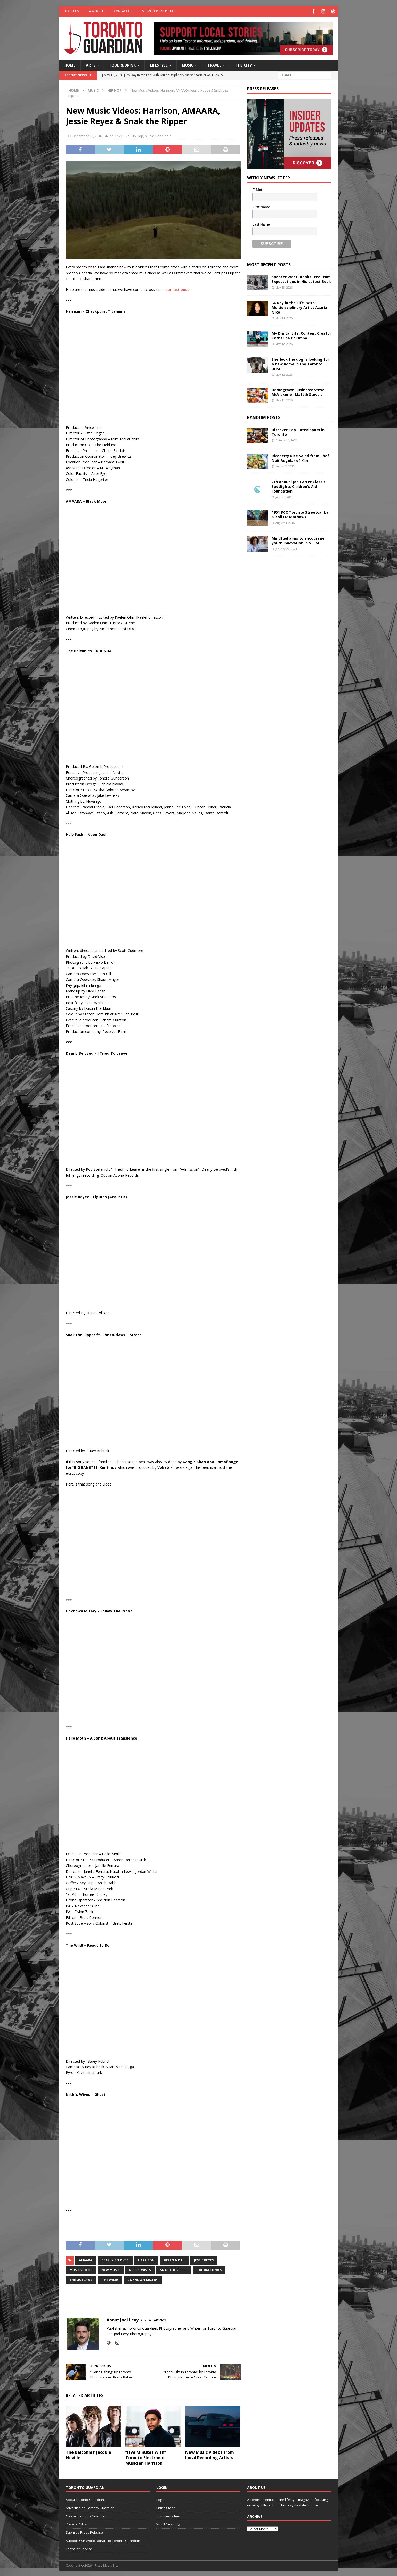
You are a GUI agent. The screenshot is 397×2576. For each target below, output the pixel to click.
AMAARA (85, 2259)
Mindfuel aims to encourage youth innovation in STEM (298, 539)
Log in (160, 2498)
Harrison (146, 2259)
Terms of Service (79, 2548)
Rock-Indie (163, 135)
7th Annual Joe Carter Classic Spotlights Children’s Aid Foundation (299, 485)
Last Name (261, 223)
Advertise (96, 11)
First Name (261, 206)
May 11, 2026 (284, 399)
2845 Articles (155, 2319)
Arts (90, 64)
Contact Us (123, 11)
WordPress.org (168, 2523)
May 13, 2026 (284, 286)
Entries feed (165, 2507)
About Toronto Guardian (85, 2498)
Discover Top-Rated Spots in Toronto (298, 431)
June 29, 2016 (284, 496)
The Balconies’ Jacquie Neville (88, 2454)
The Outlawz (81, 2279)
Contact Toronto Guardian (86, 2515)
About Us (71, 11)
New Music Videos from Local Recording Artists (209, 2454)
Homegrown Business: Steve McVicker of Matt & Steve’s (298, 391)
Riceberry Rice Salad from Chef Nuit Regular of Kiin (300, 457)
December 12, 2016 (87, 135)
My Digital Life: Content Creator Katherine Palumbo (301, 334)
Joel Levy (116, 135)
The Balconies (209, 2269)
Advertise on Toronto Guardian (90, 2507)
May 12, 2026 (284, 343)
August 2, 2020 (285, 465)
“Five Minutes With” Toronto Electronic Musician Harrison (145, 2457)
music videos (81, 2269)
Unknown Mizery (142, 2279)
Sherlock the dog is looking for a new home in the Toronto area (300, 363)
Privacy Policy (76, 2523)
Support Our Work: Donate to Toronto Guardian (103, 2539)
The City (244, 64)
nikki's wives (140, 2269)
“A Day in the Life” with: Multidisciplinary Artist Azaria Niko (299, 306)
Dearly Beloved (115, 2259)
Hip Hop (137, 135)
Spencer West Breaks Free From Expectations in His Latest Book (301, 278)
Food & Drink (123, 64)
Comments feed (168, 2515)
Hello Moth (174, 2259)
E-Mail (257, 189)
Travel (214, 64)
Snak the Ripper (174, 2269)
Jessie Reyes (204, 2259)
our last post (177, 288)
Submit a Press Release (159, 11)
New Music (110, 2269)
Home (69, 64)
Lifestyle (159, 64)
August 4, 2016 (285, 522)
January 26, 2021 (286, 548)
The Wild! (110, 2279)
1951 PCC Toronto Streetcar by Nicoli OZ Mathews (300, 513)
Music (187, 64)
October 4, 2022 (286, 439)
